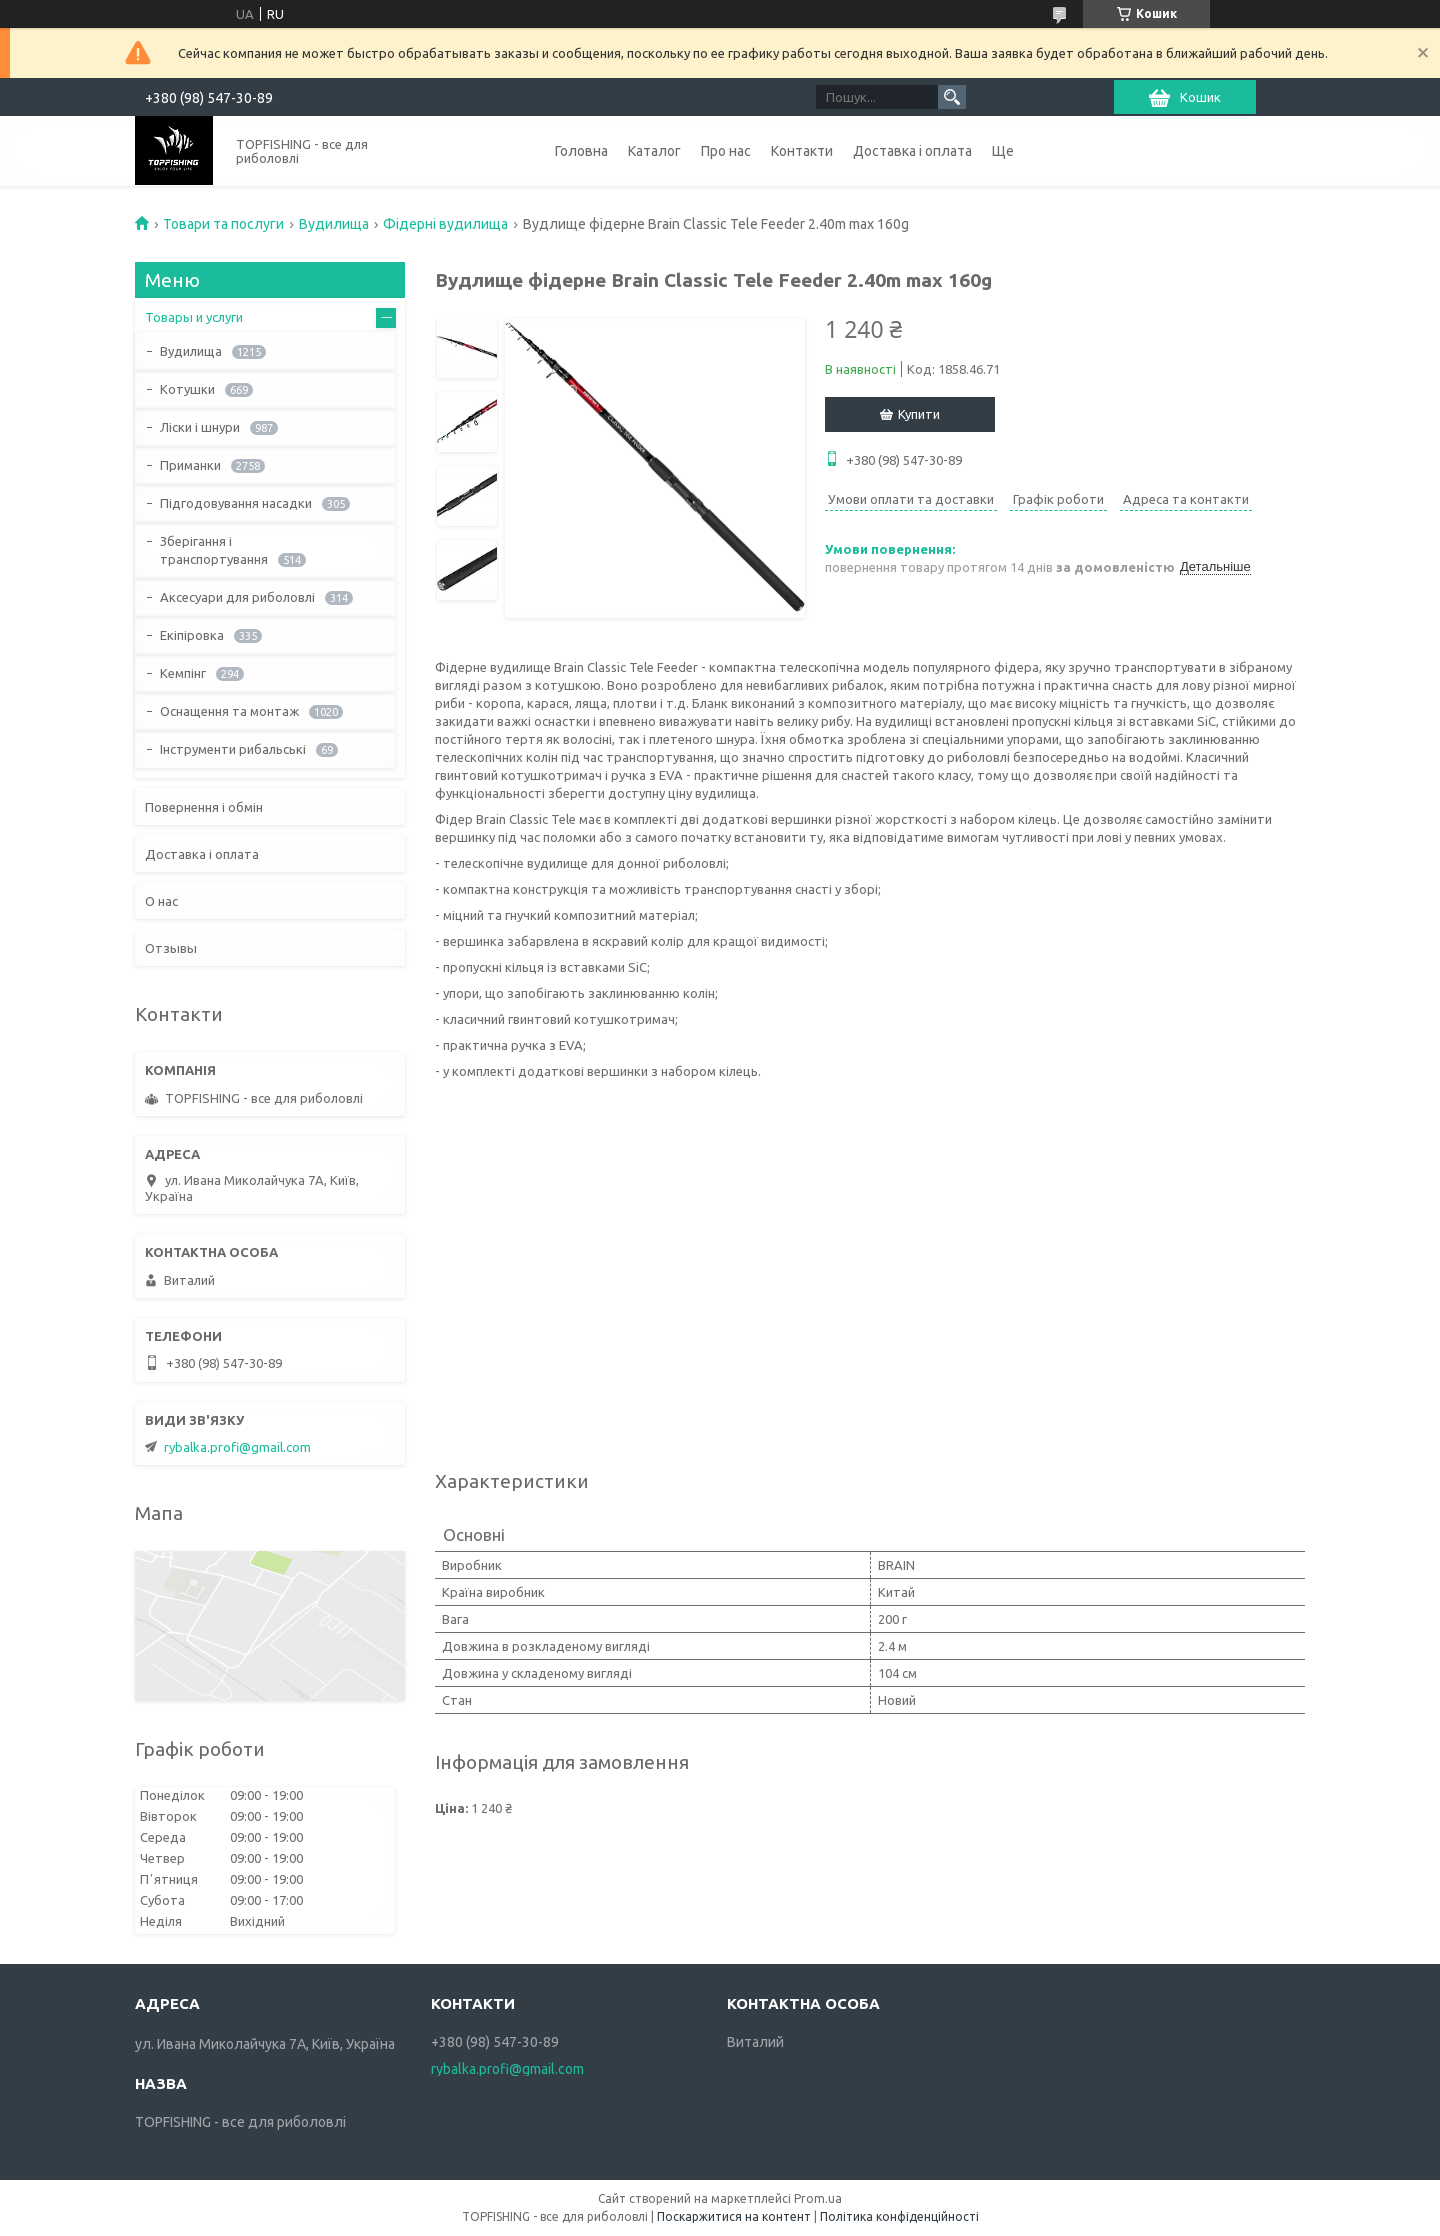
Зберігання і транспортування (214, 550)
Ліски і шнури (200, 427)
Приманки (190, 465)
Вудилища (334, 224)
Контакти (802, 151)
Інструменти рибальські (233, 749)
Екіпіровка (192, 635)
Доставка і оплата (912, 151)
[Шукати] (952, 97)
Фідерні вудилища (445, 224)
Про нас (726, 151)
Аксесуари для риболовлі (237, 597)
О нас (161, 901)
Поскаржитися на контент (734, 2216)
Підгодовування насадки (236, 503)
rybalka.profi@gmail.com (237, 1447)
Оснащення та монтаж (229, 711)
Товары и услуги (194, 317)
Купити (919, 414)
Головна (581, 151)
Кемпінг (183, 673)
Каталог (654, 151)
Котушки (187, 389)
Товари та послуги (223, 224)
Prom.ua (818, 2198)
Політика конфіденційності (899, 2216)
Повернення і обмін (204, 807)
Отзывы (171, 948)
